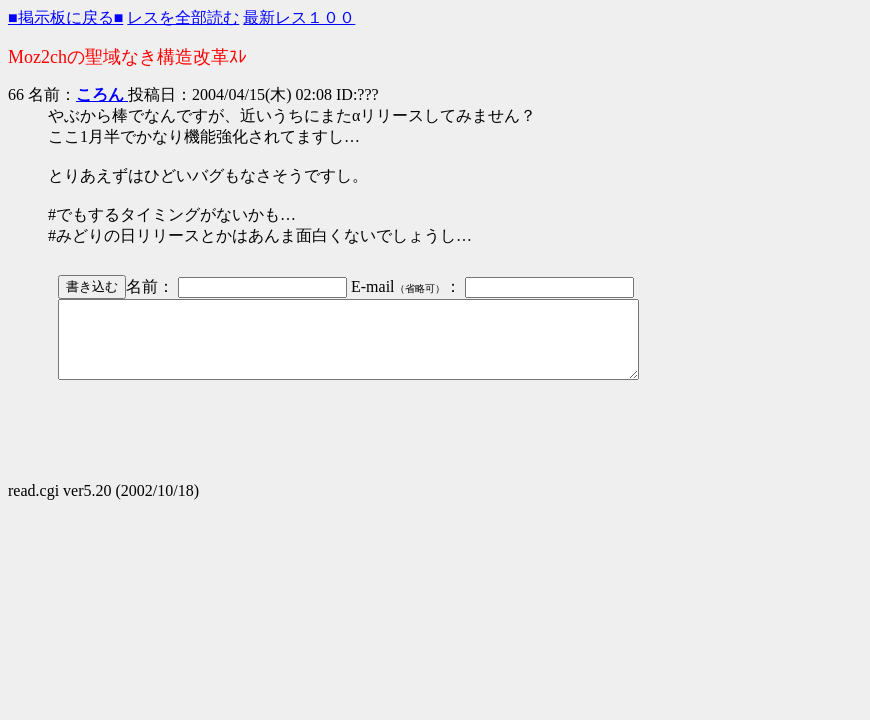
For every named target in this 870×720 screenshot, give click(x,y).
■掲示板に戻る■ (65, 17)
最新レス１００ (299, 17)
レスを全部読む (183, 17)
